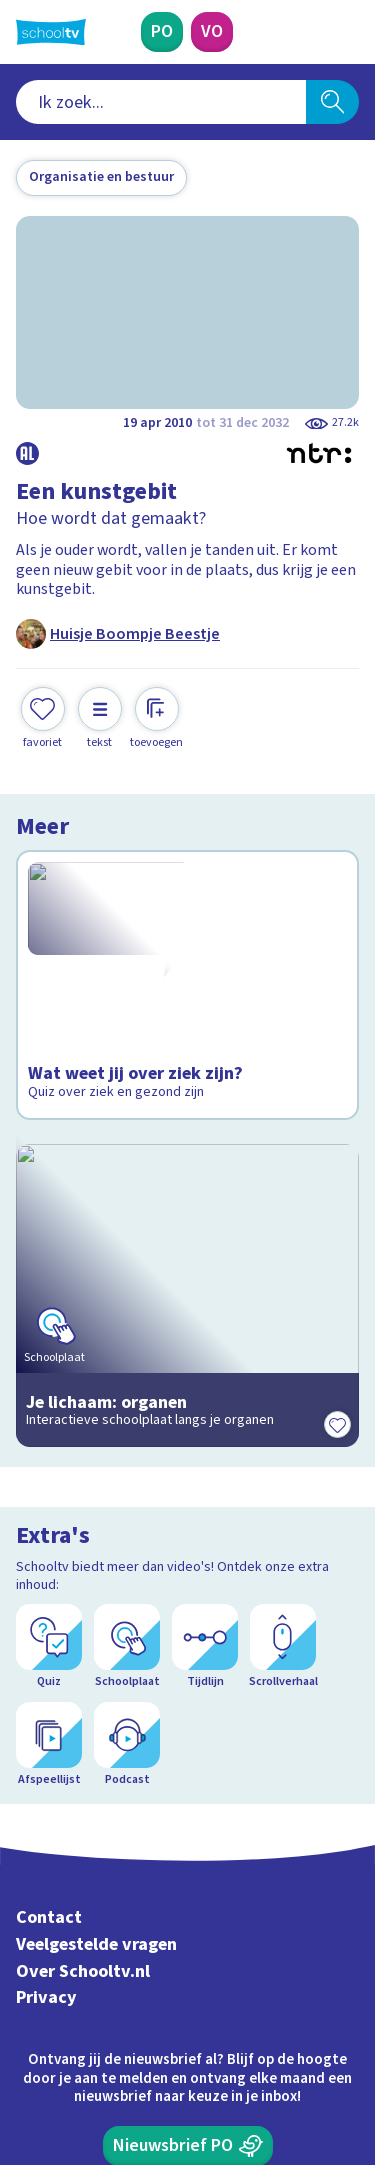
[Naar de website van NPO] (347, 32)
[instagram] (70, 2029)
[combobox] (161, 102)
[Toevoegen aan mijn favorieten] (43, 718)
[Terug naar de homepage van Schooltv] (51, 32)
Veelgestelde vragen (96, 1631)
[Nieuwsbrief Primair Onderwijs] (188, 1833)
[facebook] (26, 2029)
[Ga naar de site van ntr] (284, 2071)
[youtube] (158, 2029)
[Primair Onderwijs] (162, 32)
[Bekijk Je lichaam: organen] (187, 1209)
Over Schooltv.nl (83, 1658)
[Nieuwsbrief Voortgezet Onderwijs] (188, 1889)
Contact (49, 1604)
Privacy (46, 1684)
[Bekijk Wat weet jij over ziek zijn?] (187, 966)
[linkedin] (114, 2029)
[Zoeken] (332, 102)
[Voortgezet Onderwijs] (212, 32)
